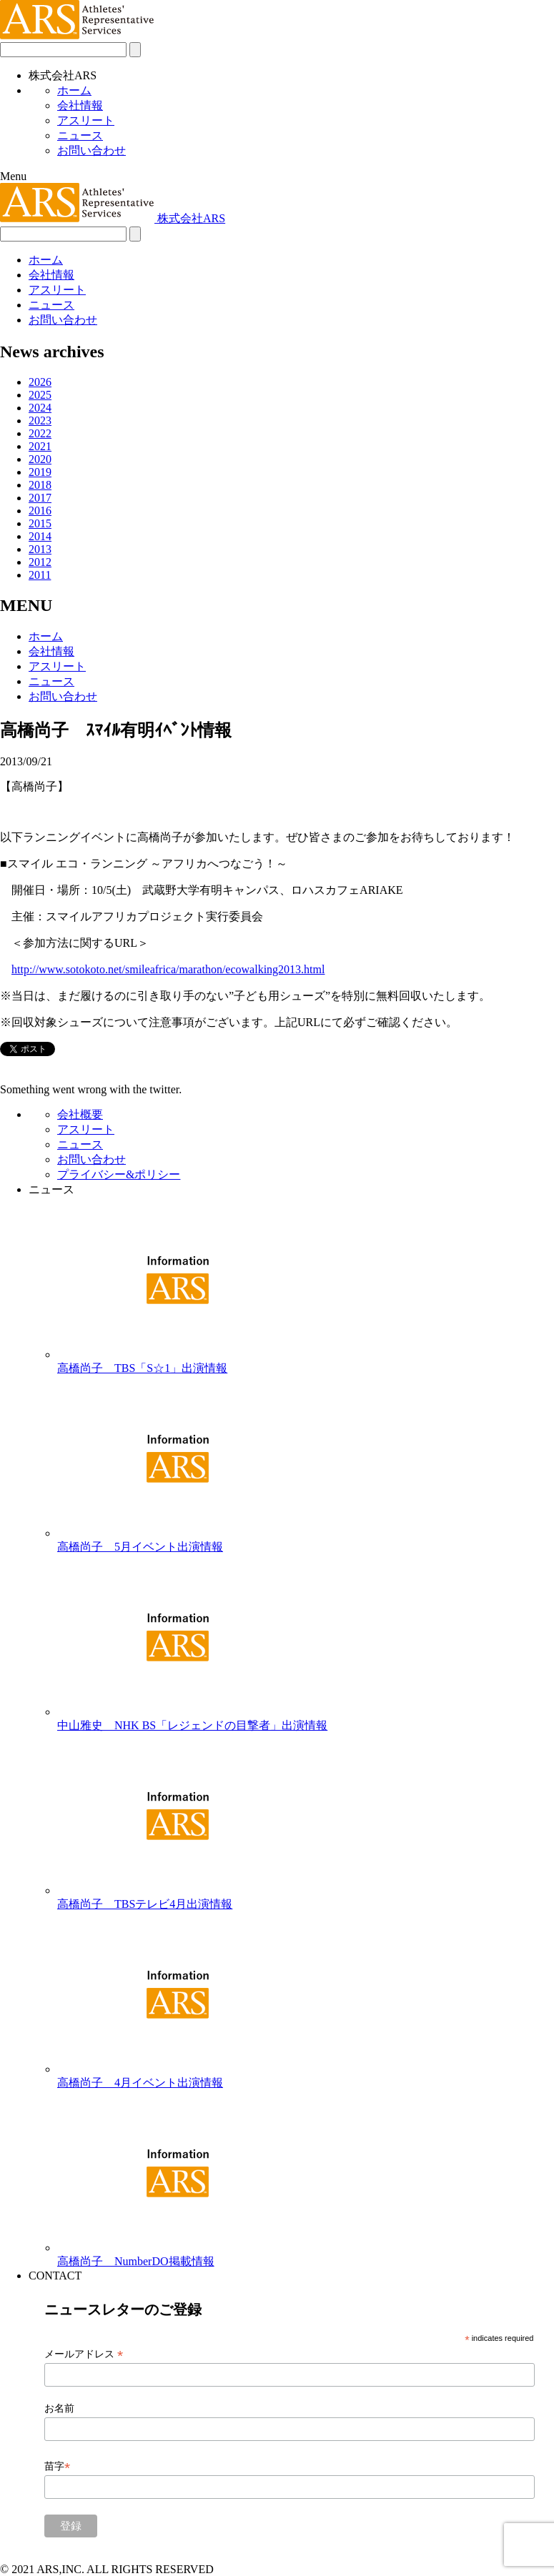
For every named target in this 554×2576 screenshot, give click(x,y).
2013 (40, 549)
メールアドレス (83, 2354)
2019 (40, 472)
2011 (40, 575)
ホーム (74, 90)
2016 (40, 510)
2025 (40, 395)
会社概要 (80, 1114)
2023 (40, 420)
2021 (40, 446)
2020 (40, 459)
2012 (40, 562)
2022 (40, 433)
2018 (40, 485)
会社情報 (80, 105)
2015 (40, 523)
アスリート (85, 120)
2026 (40, 382)
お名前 (59, 2408)
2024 (40, 408)
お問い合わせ (91, 150)
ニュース (80, 135)
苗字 (57, 2466)
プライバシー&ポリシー (118, 1174)
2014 (40, 536)
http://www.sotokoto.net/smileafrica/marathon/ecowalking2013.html (168, 969)
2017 (40, 498)
